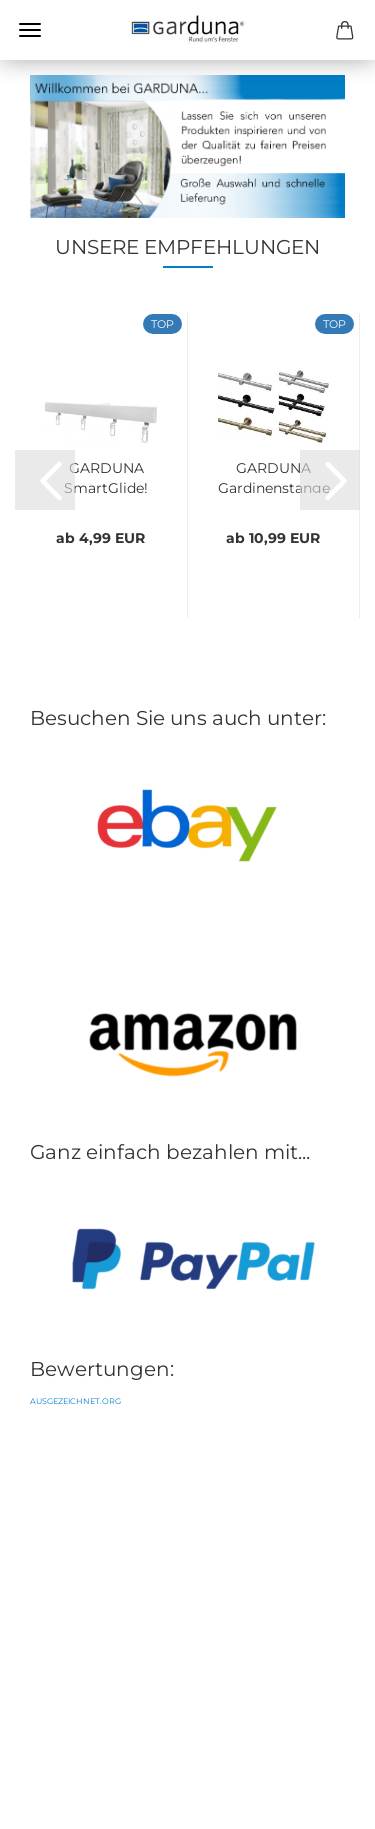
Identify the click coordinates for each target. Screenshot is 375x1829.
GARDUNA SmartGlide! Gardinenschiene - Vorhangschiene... (106, 476)
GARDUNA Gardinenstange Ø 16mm (274, 476)
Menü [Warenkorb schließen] (30, 30)
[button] (45, 480)
